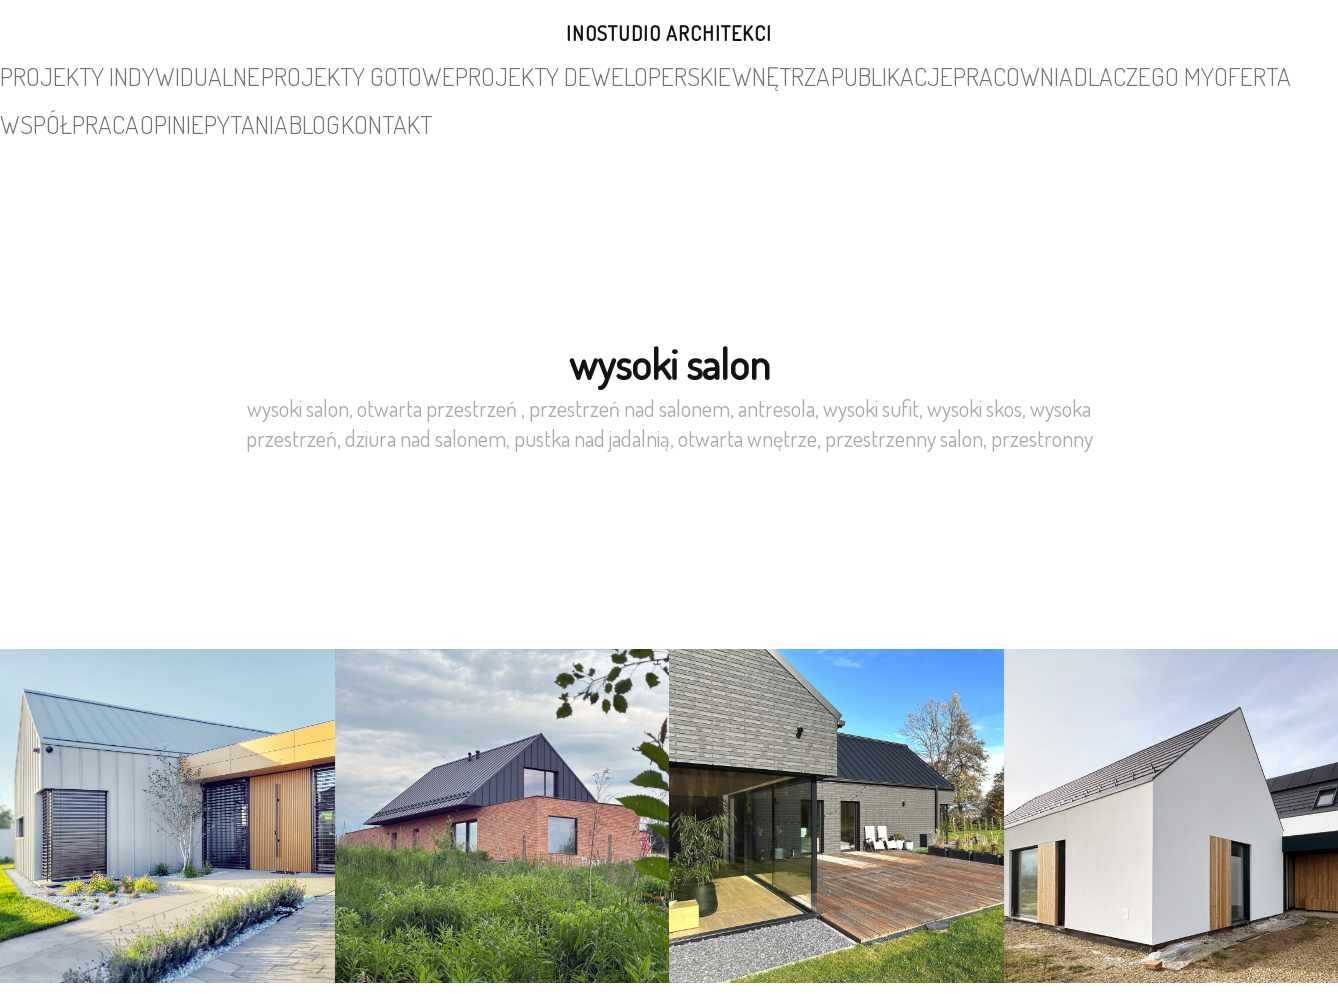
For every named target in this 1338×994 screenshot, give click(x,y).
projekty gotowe (275, 73)
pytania (1135, 73)
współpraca (992, 73)
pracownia (731, 73)
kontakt (1261, 73)
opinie (1071, 73)
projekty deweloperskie (430, 73)
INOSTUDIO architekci (669, 33)
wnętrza (557, 73)
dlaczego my (826, 73)
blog (1197, 73)
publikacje (641, 73)
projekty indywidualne (125, 73)
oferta (910, 73)
